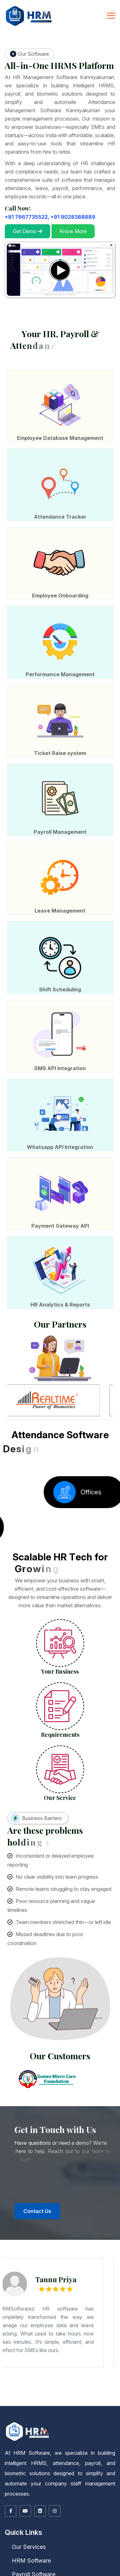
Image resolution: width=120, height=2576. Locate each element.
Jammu (67, 2392)
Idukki (117, 2392)
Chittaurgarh (83, 2397)
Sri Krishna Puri (59, 2376)
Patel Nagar (17, 2377)
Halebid (39, 2372)
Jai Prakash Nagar (15, 2378)
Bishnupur (3, 2386)
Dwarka (44, 2381)
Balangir (71, 2395)
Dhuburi (100, 2389)
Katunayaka (102, 2404)
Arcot (22, 2399)
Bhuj (40, 2381)
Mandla (88, 2394)
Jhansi (74, 2384)
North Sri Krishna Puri (93, 2375)
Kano (48, 2403)
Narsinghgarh (5, 2394)
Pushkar (69, 2398)
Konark (3, 2396)
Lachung (4, 2399)
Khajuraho (64, 2394)
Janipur (14, 2380)
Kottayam (17, 2393)
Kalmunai (76, 2404)
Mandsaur (94, 2394)
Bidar (10, 2372)
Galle (81, 2404)
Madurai (116, 2399)
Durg (68, 2390)
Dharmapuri (66, 2399)
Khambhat (81, 2381)
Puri (24, 2396)
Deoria (109, 2383)
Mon (49, 2395)
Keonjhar (116, 2395)
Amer (53, 2397)
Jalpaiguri (31, 2387)
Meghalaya (4, 2395)
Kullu (12, 2392)
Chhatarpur (116, 2393)
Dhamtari (64, 2390)
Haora (14, 2387)
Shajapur (86, 2394)
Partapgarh (27, 2385)
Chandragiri (81, 2388)
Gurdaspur (103, 2396)
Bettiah (35, 2373)
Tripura (87, 2401)
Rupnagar (25, 2397)
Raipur (79, 2390)
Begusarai (30, 2373)
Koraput (8, 2396)
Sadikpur (32, 2379)
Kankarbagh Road (22, 2376)
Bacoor (30, 2403)
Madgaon (96, 2390)
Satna (66, 2394)
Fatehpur (10, 2384)
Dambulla (14, 2405)
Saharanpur (50, 2385)
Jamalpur (98, 2373)
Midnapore (86, 2387)
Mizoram (23, 2395)
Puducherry (42, 2396)
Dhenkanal (110, 2395)
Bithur (92, 2383)
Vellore (25, 2401)
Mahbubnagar (60, 2401)
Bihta (90, 2378)
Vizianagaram (64, 2389)
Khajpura (7, 2376)
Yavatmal (94, 2371)
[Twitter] (25, 2511)
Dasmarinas (7, 2403)
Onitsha (3, 2404)
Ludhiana (10, 2397)
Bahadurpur (104, 2379)
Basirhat (110, 2385)
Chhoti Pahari (24, 2378)
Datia (14, 2394)
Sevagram (61, 2371)
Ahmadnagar (16, 2371)
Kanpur (83, 2384)
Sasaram (116, 2380)
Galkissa (33, 2404)
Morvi (98, 2381)
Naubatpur (84, 2380)
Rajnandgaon (86, 2390)
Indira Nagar (110, 2375)
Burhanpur (109, 2393)
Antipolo (77, 2402)
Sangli (51, 2371)
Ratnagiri (45, 2371)
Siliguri (29, 2388)
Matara (117, 2404)
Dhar (22, 2394)
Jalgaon (80, 2371)
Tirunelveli (81, 2400)
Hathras (59, 2384)
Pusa (99, 2380)
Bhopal (104, 2393)
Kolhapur (94, 2371)
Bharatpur (66, 2397)
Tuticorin (91, 2400)
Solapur (67, 2371)
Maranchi (90, 2380)
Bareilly (80, 2383)
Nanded (14, 2371)
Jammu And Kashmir (36, 2392)
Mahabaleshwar (101, 2371)
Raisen (38, 2394)
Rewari (68, 2391)
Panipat (59, 2391)
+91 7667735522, (27, 217)
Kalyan (85, 2371)
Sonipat (81, 2391)
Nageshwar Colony (23, 2374)
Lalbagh (73, 2378)
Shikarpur (35, 2380)
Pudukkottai (36, 2400)
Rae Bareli (38, 2385)
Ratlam (48, 2394)
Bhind (94, 2393)
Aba (86, 2403)
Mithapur (30, 2376)
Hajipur (93, 2373)
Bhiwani (117, 2390)
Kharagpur (58, 2387)
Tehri (73, 2385)
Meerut (117, 2384)
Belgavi (116, 2371)
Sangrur (31, 2397)
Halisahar (9, 2387)
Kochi (7, 2393)
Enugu (101, 2403)
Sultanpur (69, 2385)
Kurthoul (56, 2378)
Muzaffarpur (9, 2374)
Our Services (25, 2547)
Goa (91, 2390)
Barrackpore (104, 2385)
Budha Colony (56, 2375)
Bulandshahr (103, 2383)
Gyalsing (116, 2398)
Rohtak (73, 2391)
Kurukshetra (53, 2391)
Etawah (117, 2383)
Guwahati (116, 2389)
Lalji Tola (13, 2376)
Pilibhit (32, 2385)
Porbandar (8, 2382)
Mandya (78, 2372)
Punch (79, 2392)
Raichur (96, 2372)
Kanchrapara (51, 2387)
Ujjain (102, 2394)
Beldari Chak (50, 2379)
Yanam (64, 2396)
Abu (42, 2397)
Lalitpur (95, 2384)
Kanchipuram (83, 2399)
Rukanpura (97, 2379)
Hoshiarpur (109, 2396)
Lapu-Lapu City (37, 2403)
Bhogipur (67, 2378)
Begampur (39, 2379)
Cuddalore (58, 2399)
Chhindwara (4, 2394)
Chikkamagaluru (16, 2372)
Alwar (49, 2397)
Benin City (71, 2403)
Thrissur (61, 2393)
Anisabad (8, 2375)
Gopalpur (104, 2378)
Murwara (109, 2394)
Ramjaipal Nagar (110, 2377)
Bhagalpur (41, 2373)
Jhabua (58, 2394)
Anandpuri (93, 2374)
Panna (33, 2394)
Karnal (47, 2391)
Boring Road (49, 2374)
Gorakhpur (42, 2384)
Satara (55, 2371)
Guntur (105, 2388)
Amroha (42, 2383)
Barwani (82, 2393)
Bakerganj (4, 2380)
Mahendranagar (36, 2405)
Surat (18, 2382)
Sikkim (106, 2398)
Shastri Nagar (70, 2377)
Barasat (44, 2386)
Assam (95, 2389)
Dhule (75, 2371)
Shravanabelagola (113, 2372)
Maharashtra (8, 2371)
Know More (73, 231)
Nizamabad (68, 2401)
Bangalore (110, 2371)
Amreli (25, 2381)
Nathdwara (55, 2398)
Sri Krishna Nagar (100, 2377)
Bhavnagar (36, 2381)
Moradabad (10, 2385)
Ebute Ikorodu (14, 2404)
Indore (44, 2394)
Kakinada (116, 2388)
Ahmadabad (18, 2381)
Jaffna (45, 2404)
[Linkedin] (40, 2511)
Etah (113, 2383)
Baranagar (38, 2386)
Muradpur (84, 2379)
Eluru (101, 2388)
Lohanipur (28, 2375)
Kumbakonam (109, 2399)
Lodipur (4, 2379)
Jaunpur (68, 2384)
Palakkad (37, 2393)
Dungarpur (99, 2397)
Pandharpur (29, 2371)
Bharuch (30, 2381)
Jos (89, 2403)
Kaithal (42, 2391)
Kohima (45, 2395)
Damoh (10, 2394)
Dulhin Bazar (29, 2380)
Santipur (8, 2388)
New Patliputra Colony (70, 2374)
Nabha (16, 2397)
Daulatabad (69, 2371)
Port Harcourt (64, 2403)
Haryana (106, 2390)
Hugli (18, 2387)
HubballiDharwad (53, 2372)
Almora (105, 2401)
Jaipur (2, 2398)
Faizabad (4, 2384)
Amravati (27, 2371)
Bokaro (70, 2382)
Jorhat (3, 2390)
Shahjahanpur (57, 2385)
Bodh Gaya (55, 2373)
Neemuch (16, 2394)
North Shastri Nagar (44, 2380)
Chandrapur (62, 2371)
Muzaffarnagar (19, 2385)
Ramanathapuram (53, 2400)
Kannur (3, 2393)
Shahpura (84, 2398)
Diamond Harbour (107, 2386)
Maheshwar (82, 2394)
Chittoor (88, 2388)
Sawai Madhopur (76, 2398)
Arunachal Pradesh (82, 2389)
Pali (60, 2398)
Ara (21, 2373)
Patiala (20, 2397)
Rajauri (83, 2392)
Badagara (111, 2392)
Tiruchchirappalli (73, 2400)
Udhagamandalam (17, 2401)
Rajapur (66, 2376)
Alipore (91, 2385)
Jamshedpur (111, 2382)
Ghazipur (31, 2384)
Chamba (102, 2391)
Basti (84, 2383)
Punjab (69, 2396)
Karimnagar (45, 2401)
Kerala (99, 2392)
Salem (60, 2400)
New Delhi (57, 2382)
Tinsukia (28, 2390)
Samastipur (110, 2380)
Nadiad (102, 2381)
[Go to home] (27, 2431)
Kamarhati (44, 2387)
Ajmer (45, 2397)
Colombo (28, 2404)
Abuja (111, 2403)
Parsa (99, 2378)
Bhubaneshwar (91, 2395)
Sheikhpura (47, 2377)
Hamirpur (48, 2384)
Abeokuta (106, 2403)
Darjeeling (99, 2386)
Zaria (82, 2403)
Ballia (65, 2383)
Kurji (44, 2379)
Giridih (98, 2382)
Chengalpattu (28, 2399)
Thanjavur (65, 2400)
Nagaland (39, 2395)
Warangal (82, 2401)
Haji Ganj (36, 2376)
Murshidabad (94, 2387)
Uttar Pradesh (20, 2383)
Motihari (116, 2373)
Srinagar (88, 2392)
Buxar (60, 2373)
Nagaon (7, 2390)
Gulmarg (61, 2392)
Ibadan (52, 2403)
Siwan (8, 2381)
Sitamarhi (3, 2381)
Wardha (88, 2371)
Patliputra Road (82, 2375)
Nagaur (49, 2398)
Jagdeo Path (43, 2375)
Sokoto (116, 2403)
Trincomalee (70, 2404)
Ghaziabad (24, 2384)
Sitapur (64, 2385)
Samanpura (15, 2375)
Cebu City (51, 2402)
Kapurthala (4, 2397)
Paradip (13, 2396)
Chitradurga (25, 2372)
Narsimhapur (115, 2394)
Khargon (75, 2394)
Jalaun (64, 2384)
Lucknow (100, 2384)
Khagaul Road (9, 2377)
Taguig (66, 2402)
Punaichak (21, 2375)
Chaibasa (76, 2382)
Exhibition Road (58, 2374)
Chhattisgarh (41, 2390)
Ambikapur (49, 2390)
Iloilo (13, 2403)
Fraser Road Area (102, 2374)
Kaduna (57, 2403)
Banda (69, 2383)
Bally (21, 2386)
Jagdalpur (74, 2390)
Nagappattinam (14, 2400)
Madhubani (110, 2373)
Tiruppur (86, 2400)
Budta (34, 2402)
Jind (38, 2391)
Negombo (51, 2404)
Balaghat (76, 2393)
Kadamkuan (79, 2374)
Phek (53, 2395)
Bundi (77, 2397)
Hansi (31, 2391)
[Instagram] (54, 2511)
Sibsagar (13, 2390)
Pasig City (71, 2402)
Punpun (117, 2378)
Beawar (62, 2397)
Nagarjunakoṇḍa (19, 2389)
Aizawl (28, 2395)
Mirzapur (3, 2385)
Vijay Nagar (103, 2375)
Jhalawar (17, 2398)
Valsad (31, 2382)
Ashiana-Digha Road (80, 2376)
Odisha (66, 2395)
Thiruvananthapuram (53, 2393)
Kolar (67, 2372)
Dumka (93, 2382)
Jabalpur (52, 2394)
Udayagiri (35, 2396)
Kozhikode (23, 2393)
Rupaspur (71, 2376)
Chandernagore (90, 2386)
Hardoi (54, 2384)
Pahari (117, 2377)
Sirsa (77, 2391)
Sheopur (92, 2394)
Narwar (11, 2394)
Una (29, 2392)
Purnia (95, 2380)
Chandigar (4, 2391)
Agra (26, 2383)
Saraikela (13, 2383)
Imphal (117, 2394)
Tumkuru (13, 2373)
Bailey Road (32, 2374)
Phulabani (19, 2396)
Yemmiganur (72, 2389)
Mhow (99, 2394)
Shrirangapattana (5, 2373)
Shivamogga (103, 2372)
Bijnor (88, 2383)
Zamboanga (91, 2402)
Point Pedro (87, 2404)
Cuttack (104, 2395)
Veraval (36, 2382)
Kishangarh (36, 2398)
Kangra (8, 2392)
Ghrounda (87, 2374)
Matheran (116, 2371)
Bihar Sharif (48, 2373)
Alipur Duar (97, 2385)
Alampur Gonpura (24, 2379)
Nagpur (9, 2371)
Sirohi (93, 2398)
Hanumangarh (115, 2397)
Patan (2, 2382)
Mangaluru (85, 2372)
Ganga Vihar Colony (93, 2376)
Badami (99, 2371)
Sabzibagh (62, 2377)
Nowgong (23, 2394)
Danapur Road (65, 2375)
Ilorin (93, 2403)
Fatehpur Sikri (17, 2384)
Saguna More (54, 2377)
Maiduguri (78, 2403)
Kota (41, 2398)
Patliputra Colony (26, 2377)
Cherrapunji (11, 2395)
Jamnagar (63, 2381)
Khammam (52, 2401)
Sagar (56, 2394)
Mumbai (3, 2371)
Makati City (84, 2402)
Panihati (112, 2387)
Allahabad (36, 2383)
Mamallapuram (5, 2400)
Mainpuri (106, 2384)
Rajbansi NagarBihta (82, 2378)
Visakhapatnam (56, 2389)
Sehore (71, 2394)
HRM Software (28, 2560)
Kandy (64, 2404)
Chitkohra (90, 2379)
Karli (89, 2371)
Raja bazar (102, 2376)
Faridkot (91, 2396)
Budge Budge (75, 2386)
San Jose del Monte (21, 2403)
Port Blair (47, 2388)
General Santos (58, 2402)
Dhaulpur (93, 2397)
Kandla (76, 2381)
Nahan (21, 2392)
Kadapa (110, 2388)
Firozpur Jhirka (19, 2391)
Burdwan (83, 2386)
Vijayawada (47, 2389)
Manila (22, 2402)
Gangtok (111, 2398)
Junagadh (70, 2381)
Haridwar (116, 2401)
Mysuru (91, 2372)
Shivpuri (83, 2377)
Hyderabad (38, 2401)
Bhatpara (116, 2385)
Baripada (83, 2395)
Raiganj (3, 2388)
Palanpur (116, 2381)
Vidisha (106, 2394)
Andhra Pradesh (55, 2388)
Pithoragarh (16, 2402)
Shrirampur (23, 2388)
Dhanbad (88, 2382)
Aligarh (30, 2383)
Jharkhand (64, 2382)
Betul (85, 2393)
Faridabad (11, 2391)
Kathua (72, 2392)
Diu (50, 2382)
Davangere (33, 2372)
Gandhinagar (50, 2381)
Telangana (31, 2401)
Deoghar (81, 2382)
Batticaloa (95, 2404)
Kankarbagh (40, 2374)
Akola (22, 2371)
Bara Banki (74, 2383)
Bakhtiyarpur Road (65, 2379)
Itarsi (47, 2394)
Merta (45, 2398)
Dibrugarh (106, 2389)
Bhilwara (72, 2397)
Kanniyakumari (92, 2399)
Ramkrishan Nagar (113, 2379)
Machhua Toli (21, 2380)
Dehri (76, 2373)
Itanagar (90, 2389)
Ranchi (9, 2383)
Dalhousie (109, 2391)
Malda (81, 2387)
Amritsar (74, 2396)
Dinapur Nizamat (82, 2373)
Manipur (112, 2394)
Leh (75, 2392)
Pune (40, 2371)
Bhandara (41, 2371)
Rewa (51, 2394)
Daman (46, 2382)
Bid (52, 2371)
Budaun (96, 2383)
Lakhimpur (89, 2384)
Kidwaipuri (111, 2374)
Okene (22, 2404)
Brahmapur (98, 2395)
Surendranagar (24, 2382)
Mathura (111, 2384)
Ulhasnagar (77, 2371)
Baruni (24, 2373)
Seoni (75, 2394)
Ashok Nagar (50, 2376)
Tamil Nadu (16, 2399)
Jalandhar (116, 2396)
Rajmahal (3, 2383)
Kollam (12, 2393)
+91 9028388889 (73, 217)
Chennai (35, 2399)
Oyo (96, 2403)
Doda (57, 2392)
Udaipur (101, 2398)
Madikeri (73, 2372)
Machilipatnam (10, 2389)
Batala (78, 2396)
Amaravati (68, 2388)
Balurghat (26, 2386)
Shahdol (80, 2394)
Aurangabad (34, 2371)
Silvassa (41, 2382)
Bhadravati (4, 2372)
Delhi (53, 2382)
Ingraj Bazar (24, 2387)
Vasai (83, 2371)
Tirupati (42, 2389)
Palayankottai (29, 2400)
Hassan (45, 2372)
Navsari (107, 2381)
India (2, 2371)
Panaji (102, 2390)
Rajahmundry (29, 2389)
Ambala (111, 2390)
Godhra (57, 2381)
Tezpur (23, 2390)
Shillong (17, 2395)
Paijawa (34, 2377)
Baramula (51, 2392)
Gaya (89, 2373)
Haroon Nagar (110, 2376)
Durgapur (3, 2387)
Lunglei (33, 2395)
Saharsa (104, 2380)
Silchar (19, 2390)
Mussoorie (4, 2402)
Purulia (117, 2387)
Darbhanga (71, 2373)
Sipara (74, 2380)
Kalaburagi (62, 2372)
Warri (7, 2404)
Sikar (89, 2398)
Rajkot (14, 2382)
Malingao (44, 2402)
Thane (71, 2371)
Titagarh (42, 2388)
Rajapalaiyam (44, 2400)
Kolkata (67, 2387)
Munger (3, 2374)
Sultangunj (36, 2378)
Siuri (32, 2388)
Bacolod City (100, 2402)
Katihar (104, 2373)
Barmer (57, 2397)
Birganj (24, 2405)
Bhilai (54, 2390)
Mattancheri (31, 2393)
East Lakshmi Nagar (55, 2380)
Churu (88, 2397)
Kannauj (78, 2384)
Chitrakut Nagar (5, 2378)
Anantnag (46, 2392)
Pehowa (63, 2391)
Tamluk (37, 2388)
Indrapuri (61, 2378)
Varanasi (78, 2385)
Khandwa (70, 2394)
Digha (49, 2375)
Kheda (87, 2381)
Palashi (107, 2387)
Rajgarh (42, 2394)
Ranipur (9, 2380)
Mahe (52, 2396)
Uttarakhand (99, 2401)
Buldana (55, 2371)
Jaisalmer (8, 2398)
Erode (77, 2399)
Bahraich (60, 2383)
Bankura (32, 2386)
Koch (63, 2387)
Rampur (44, 2385)
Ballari (104, 2371)
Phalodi (63, 2398)
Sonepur (64, 2380)
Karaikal (48, 2396)
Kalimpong (38, 2387)
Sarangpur (61, 2394)
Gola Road (39, 2377)
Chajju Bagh (42, 2376)
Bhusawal (47, 2371)
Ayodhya (48, 2383)
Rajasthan (37, 2397)
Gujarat (12, 2381)
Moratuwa (40, 2404)
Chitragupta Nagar (76, 2379)
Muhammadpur (90, 2377)
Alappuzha (105, 2392)
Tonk (96, 2398)
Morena (104, 2394)
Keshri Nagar (34, 2375)
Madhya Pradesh (68, 2393)
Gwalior (30, 2394)
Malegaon (110, 2371)
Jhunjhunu (23, 2398)
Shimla (26, 2392)
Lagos (43, 2403)
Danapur (70, 2380)
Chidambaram (42, 2399)
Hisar (35, 2391)
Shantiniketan (15, 2388)
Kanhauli (94, 2378)
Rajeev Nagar (111, 2378)
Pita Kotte (58, 2404)
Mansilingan (108, 2402)
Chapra (65, 2373)
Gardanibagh (73, 2375)
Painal (79, 2380)
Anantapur (74, 2388)
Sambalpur (29, 2396)
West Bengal (85, 2385)
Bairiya (57, 2379)
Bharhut (90, 2393)
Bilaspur (59, 2390)
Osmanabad (21, 2371)
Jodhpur (29, 2398)
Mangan (10, 2399)
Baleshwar (77, 2395)
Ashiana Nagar (49, 2378)
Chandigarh (34, 2390)
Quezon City (28, 2402)
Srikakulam (36, 2389)
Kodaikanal (100, 2399)
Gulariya (44, 2405)
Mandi (17, 2392)
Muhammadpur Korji (13, 2379)
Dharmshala (115, 2391)
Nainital (10, 2402)
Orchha (29, 2394)
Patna (15, 2374)
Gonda (36, 2384)
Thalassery (44, 2393)
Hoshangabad (36, 2394)
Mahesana (92, 2381)
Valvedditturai (110, 2404)
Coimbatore (50, 2399)
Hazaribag (103, 2382)
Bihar (17, 2373)
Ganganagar (106, 2397)
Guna (25, 2394)
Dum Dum (116, 2386)
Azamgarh (54, 2383)
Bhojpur (99, 2393)
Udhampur (94, 2392)
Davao (39, 2402)
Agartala (92, 2401)
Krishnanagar (74, 2387)
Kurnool (3, 2389)
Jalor (12, 2398)
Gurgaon (26, 2391)
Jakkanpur (77, 2377)
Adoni (63, 2388)
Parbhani (35, 2371)
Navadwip (101, 2387)
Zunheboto (59, 2395)
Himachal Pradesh (89, 2391)
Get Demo (27, 231)
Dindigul (72, 2399)
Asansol (9, 2386)
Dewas (18, 2394)
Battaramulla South (6, 2405)
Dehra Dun (110, 2401)
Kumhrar (42, 2378)
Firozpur (96, 2396)
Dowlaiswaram (95, 2388)
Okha (111, 2381)
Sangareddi (75, 2401)
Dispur (111, 2389)
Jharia (117, 2382)
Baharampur (16, 2386)
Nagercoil (21, 2400)
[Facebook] (10, 2511)
